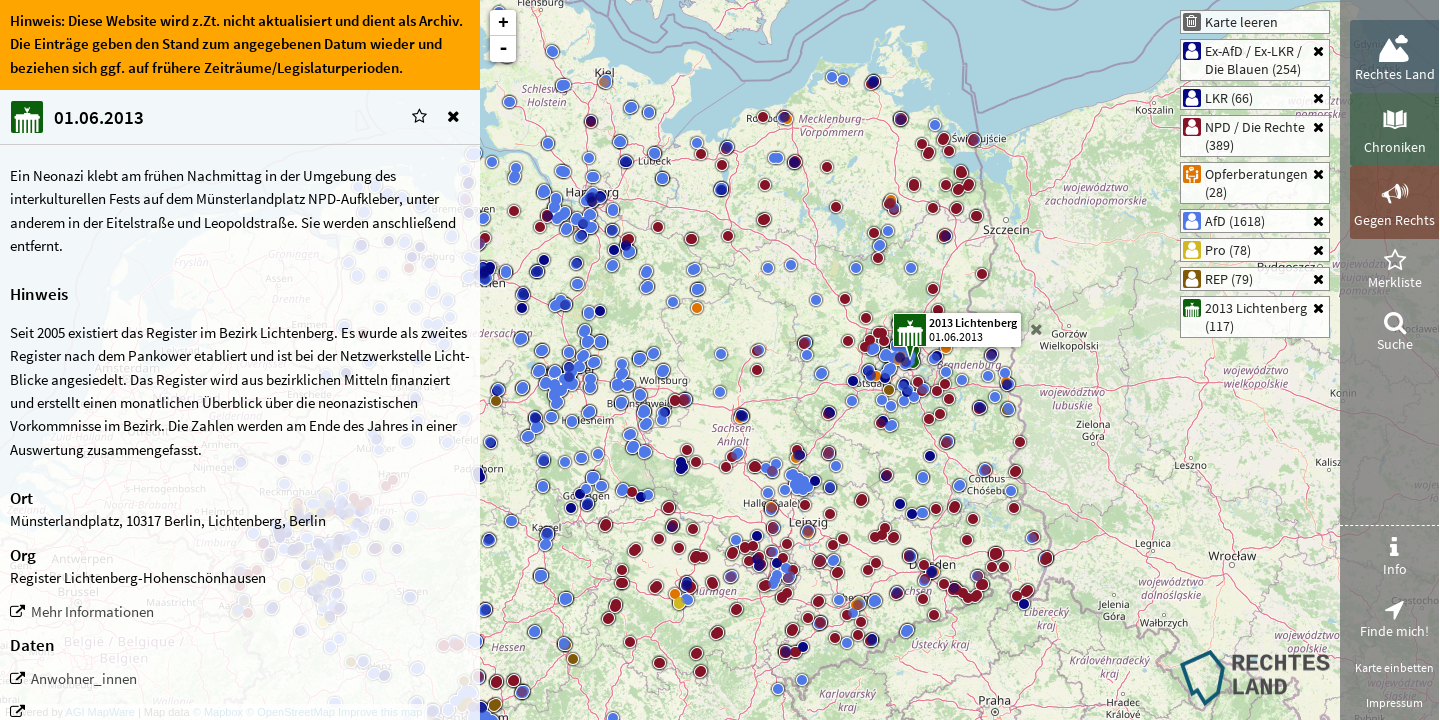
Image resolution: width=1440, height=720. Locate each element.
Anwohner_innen (84, 679)
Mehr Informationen (92, 612)
